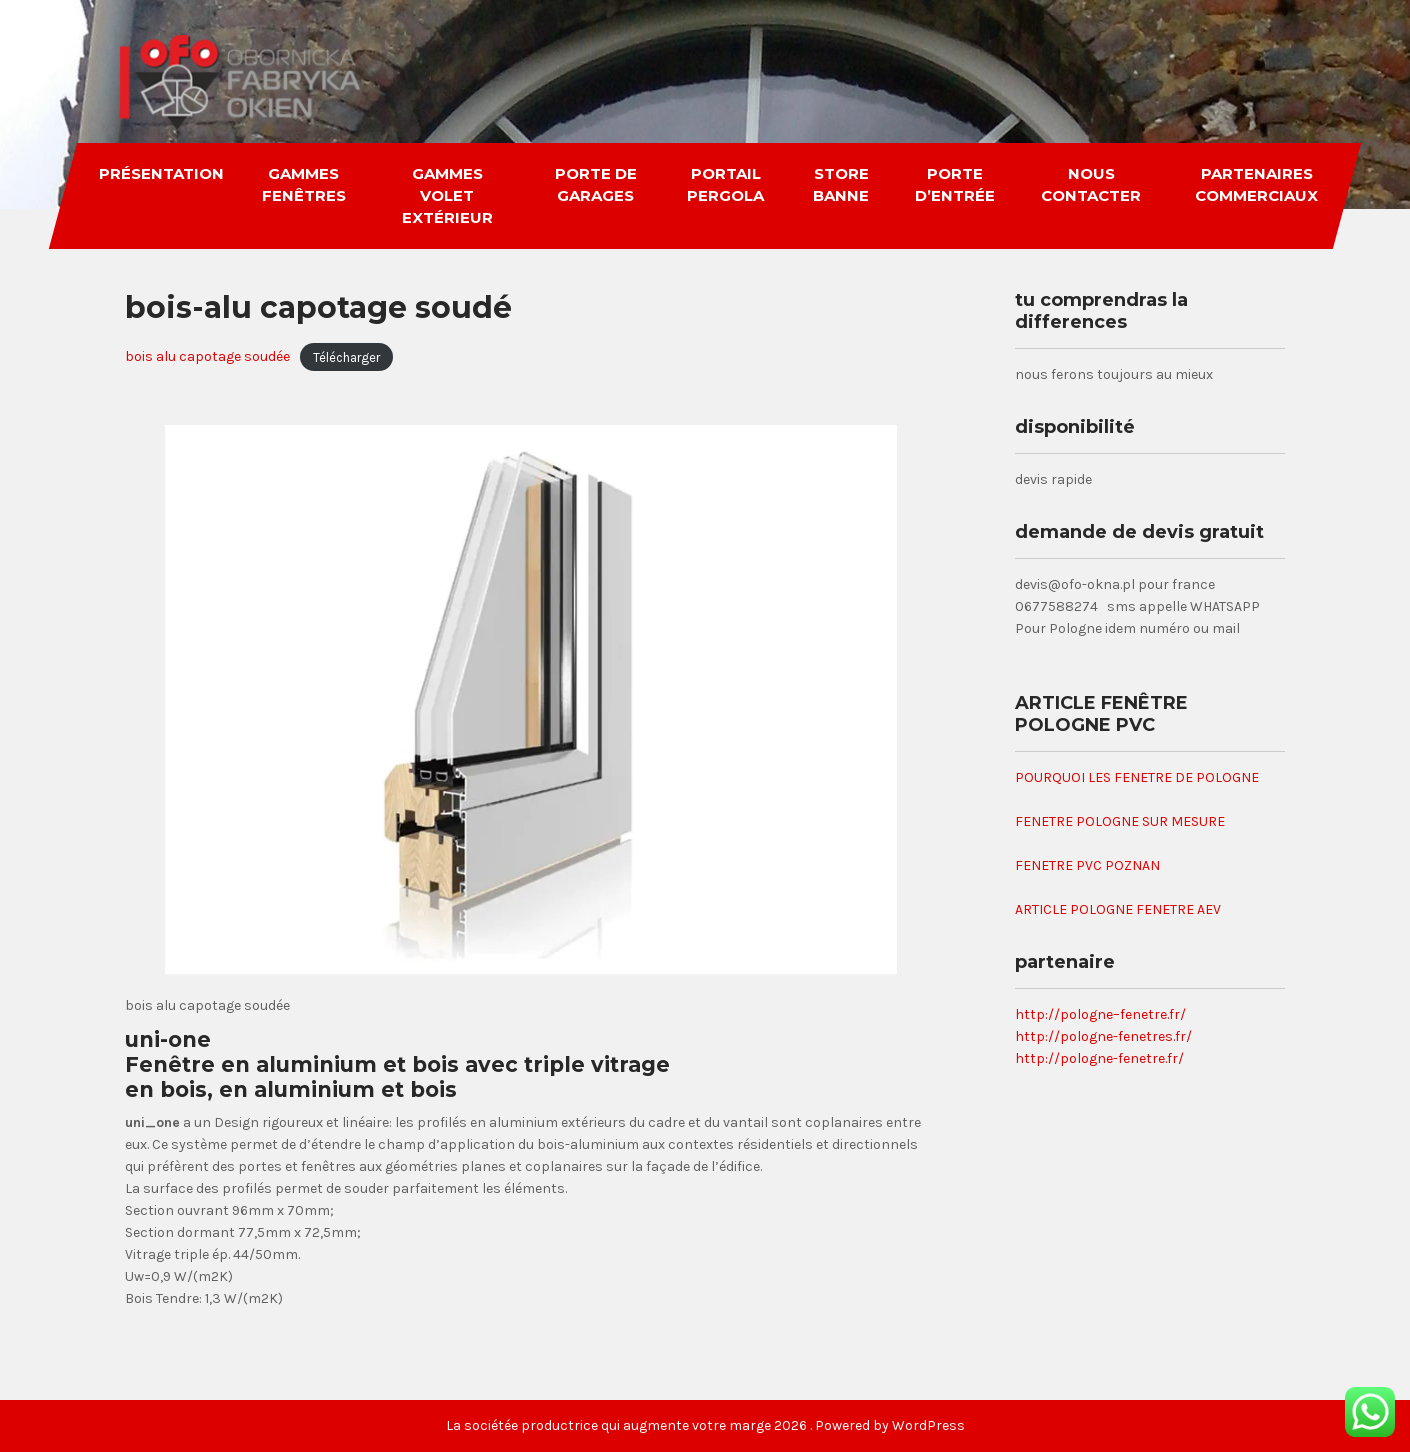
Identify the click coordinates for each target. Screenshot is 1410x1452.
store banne (841, 184)
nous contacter (1092, 184)
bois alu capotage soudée (207, 356)
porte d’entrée (956, 184)
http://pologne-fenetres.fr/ (1103, 1036)
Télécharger (346, 356)
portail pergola (725, 184)
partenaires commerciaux (1256, 184)
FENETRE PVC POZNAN (1087, 865)
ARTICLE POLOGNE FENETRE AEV (1118, 909)
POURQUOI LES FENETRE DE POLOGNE (1137, 777)
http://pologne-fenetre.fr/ (1099, 1058)
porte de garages (596, 184)
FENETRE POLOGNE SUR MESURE (1120, 821)
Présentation (161, 173)
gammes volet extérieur (447, 195)
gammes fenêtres (304, 184)
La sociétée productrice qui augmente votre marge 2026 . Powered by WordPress (705, 1425)
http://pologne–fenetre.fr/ (1100, 1014)
